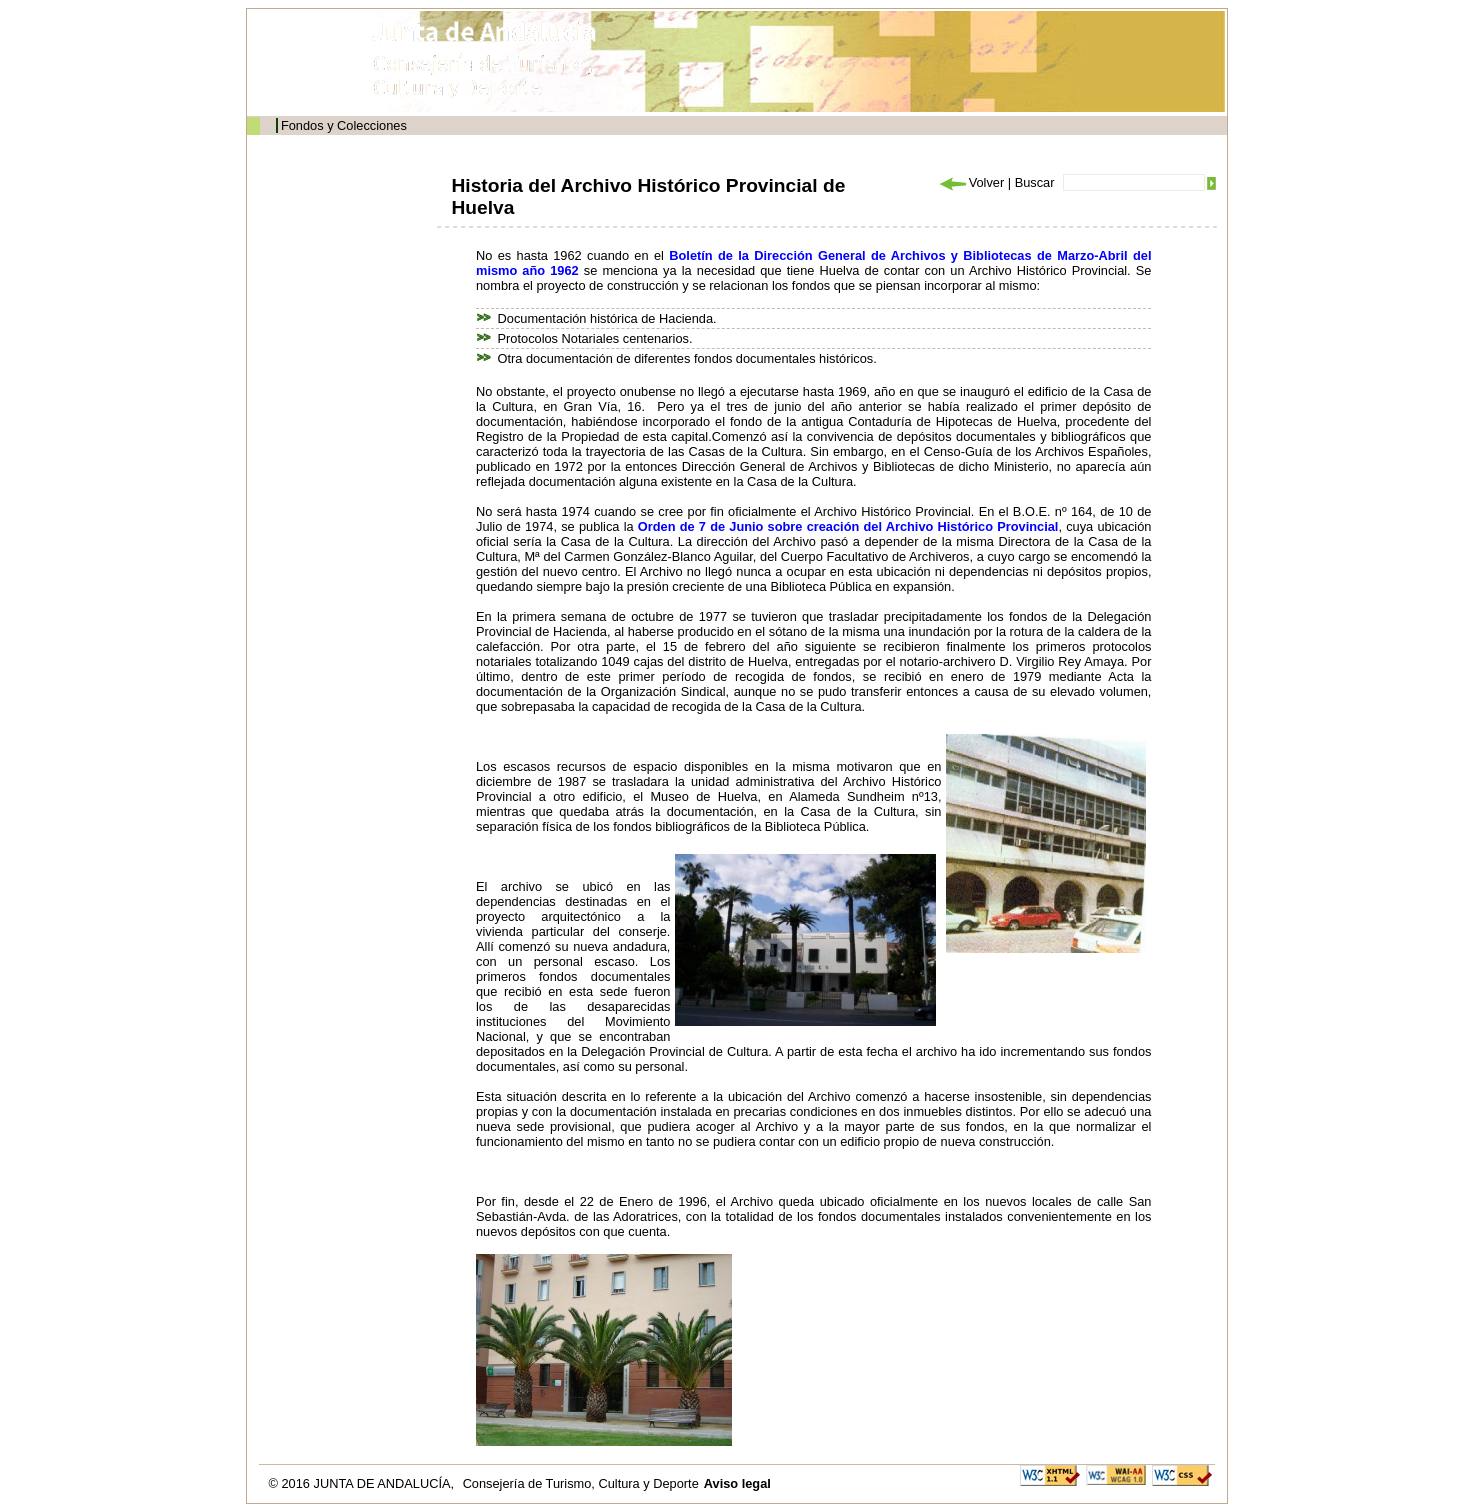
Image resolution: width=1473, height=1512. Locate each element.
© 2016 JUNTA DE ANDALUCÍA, (363, 1483)
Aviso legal (737, 1483)
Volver (971, 182)
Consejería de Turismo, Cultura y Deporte (581, 1483)
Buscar (1035, 182)
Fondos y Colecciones (344, 125)
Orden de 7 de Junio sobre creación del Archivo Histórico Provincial (848, 526)
